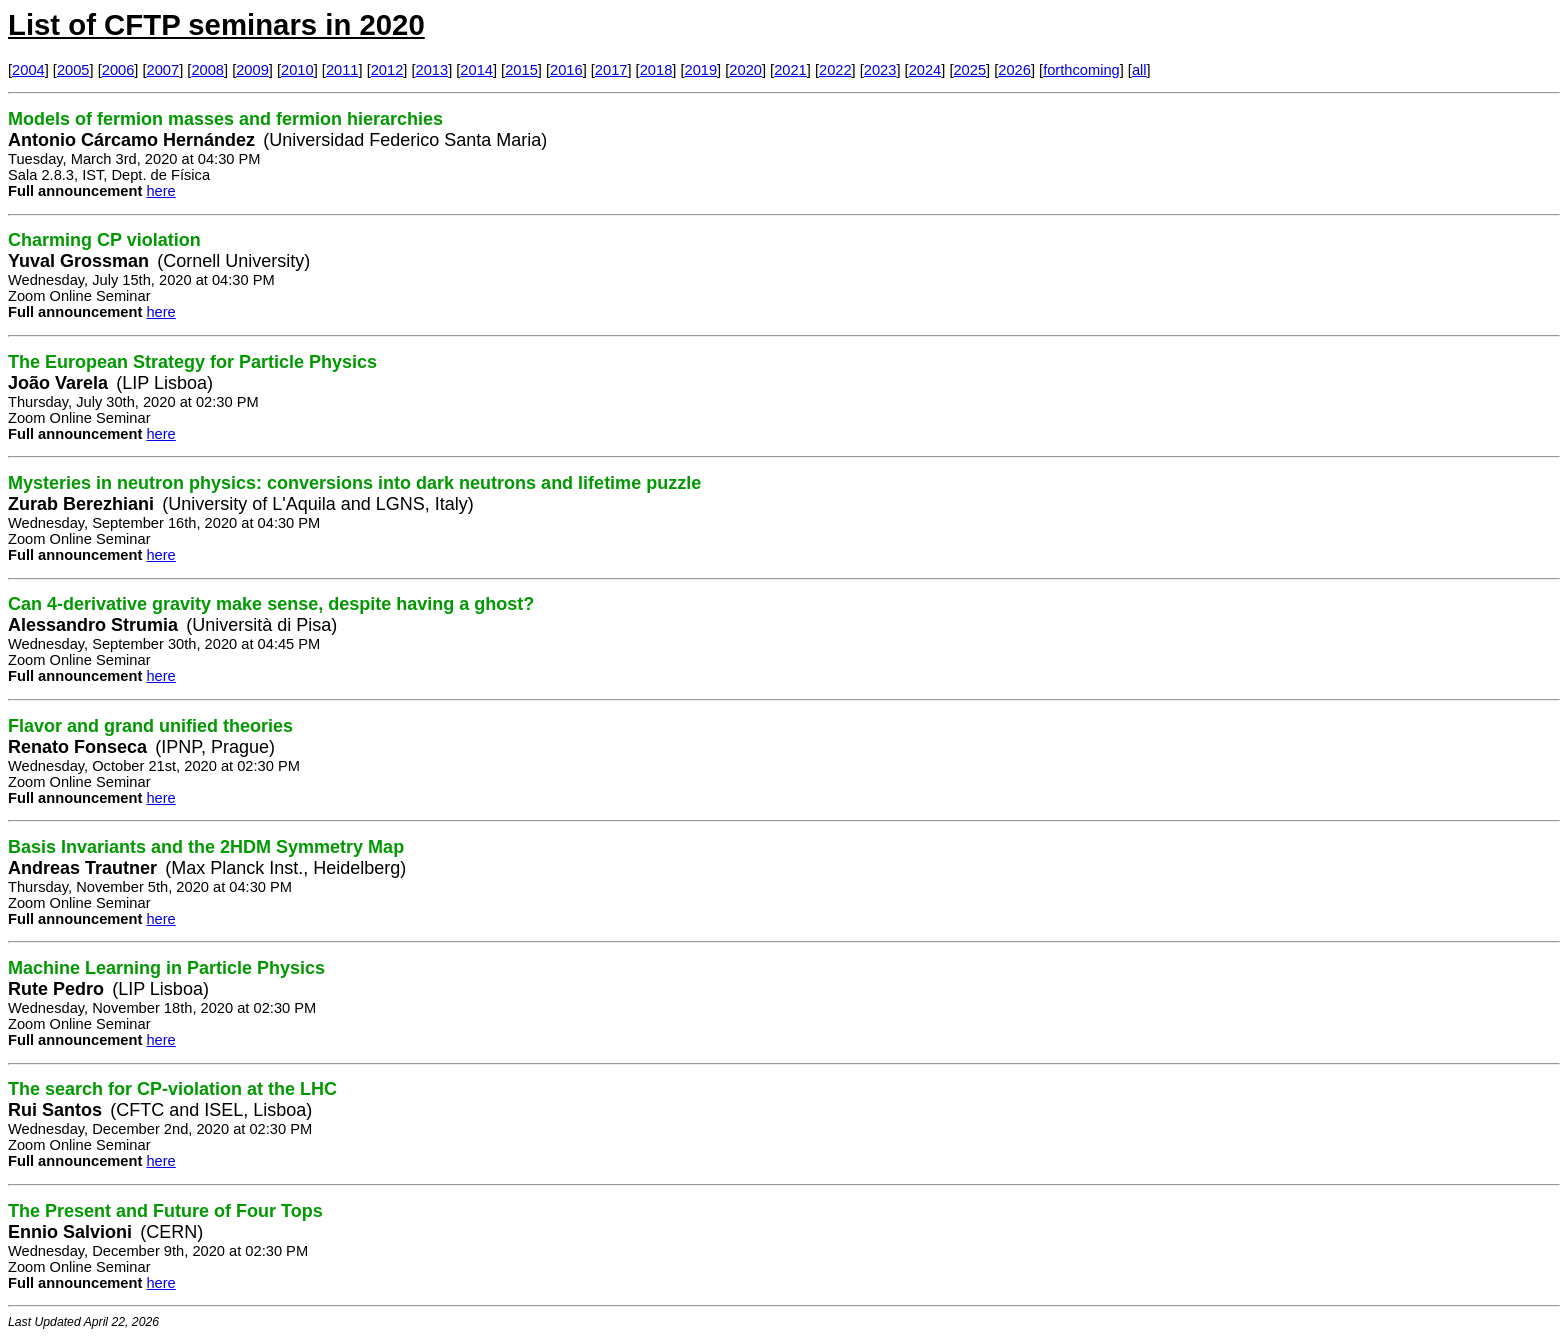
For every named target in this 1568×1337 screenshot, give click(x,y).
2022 (835, 70)
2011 (342, 70)
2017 (611, 70)
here (160, 191)
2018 (656, 70)
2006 (118, 70)
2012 (387, 70)
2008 (207, 70)
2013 (432, 70)
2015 (521, 70)
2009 (252, 70)
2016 (566, 70)
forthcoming (1081, 70)
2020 (745, 70)
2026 (1014, 70)
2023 (880, 70)
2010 (297, 70)
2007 (163, 70)
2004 (28, 70)
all (1139, 70)
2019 (701, 70)
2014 (476, 70)
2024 (925, 70)
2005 (73, 70)
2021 (790, 70)
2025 (969, 70)
